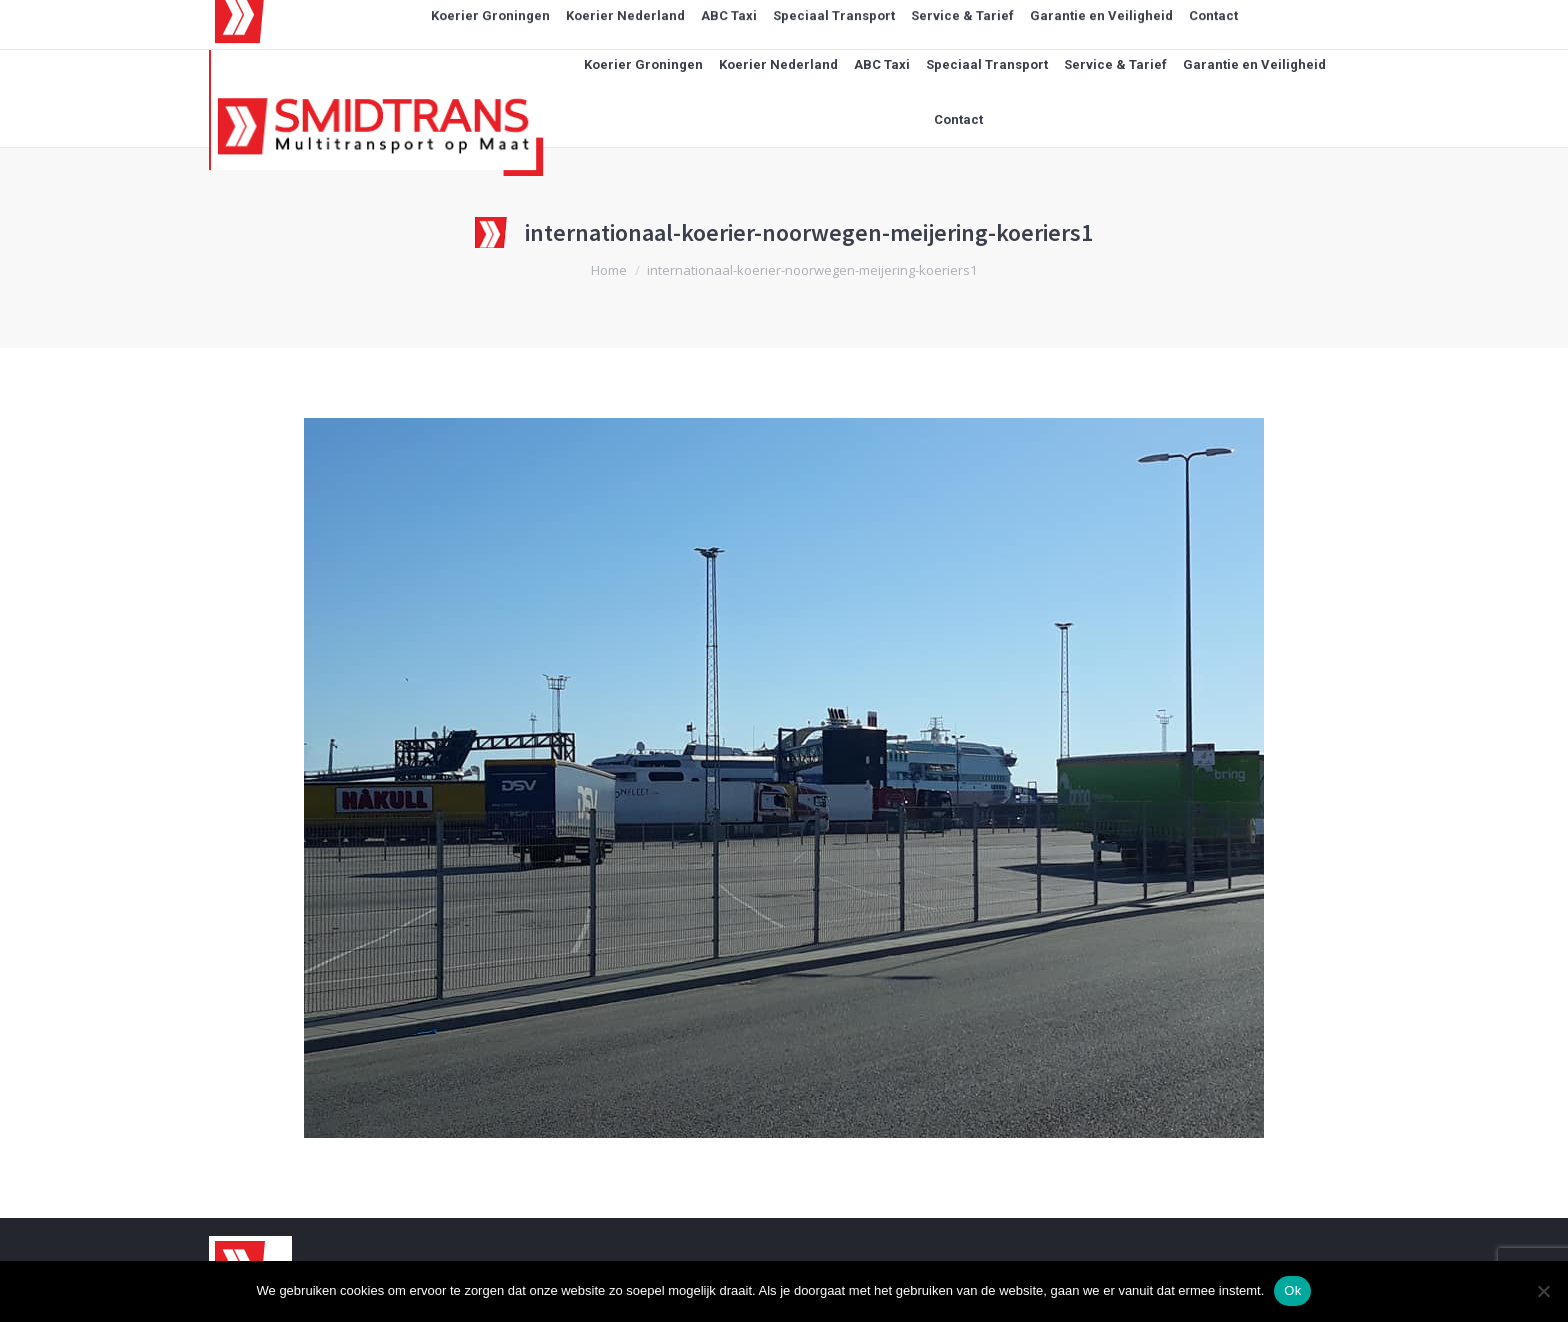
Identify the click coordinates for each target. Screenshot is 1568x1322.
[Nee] (1543, 1291)
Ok (1292, 1290)
